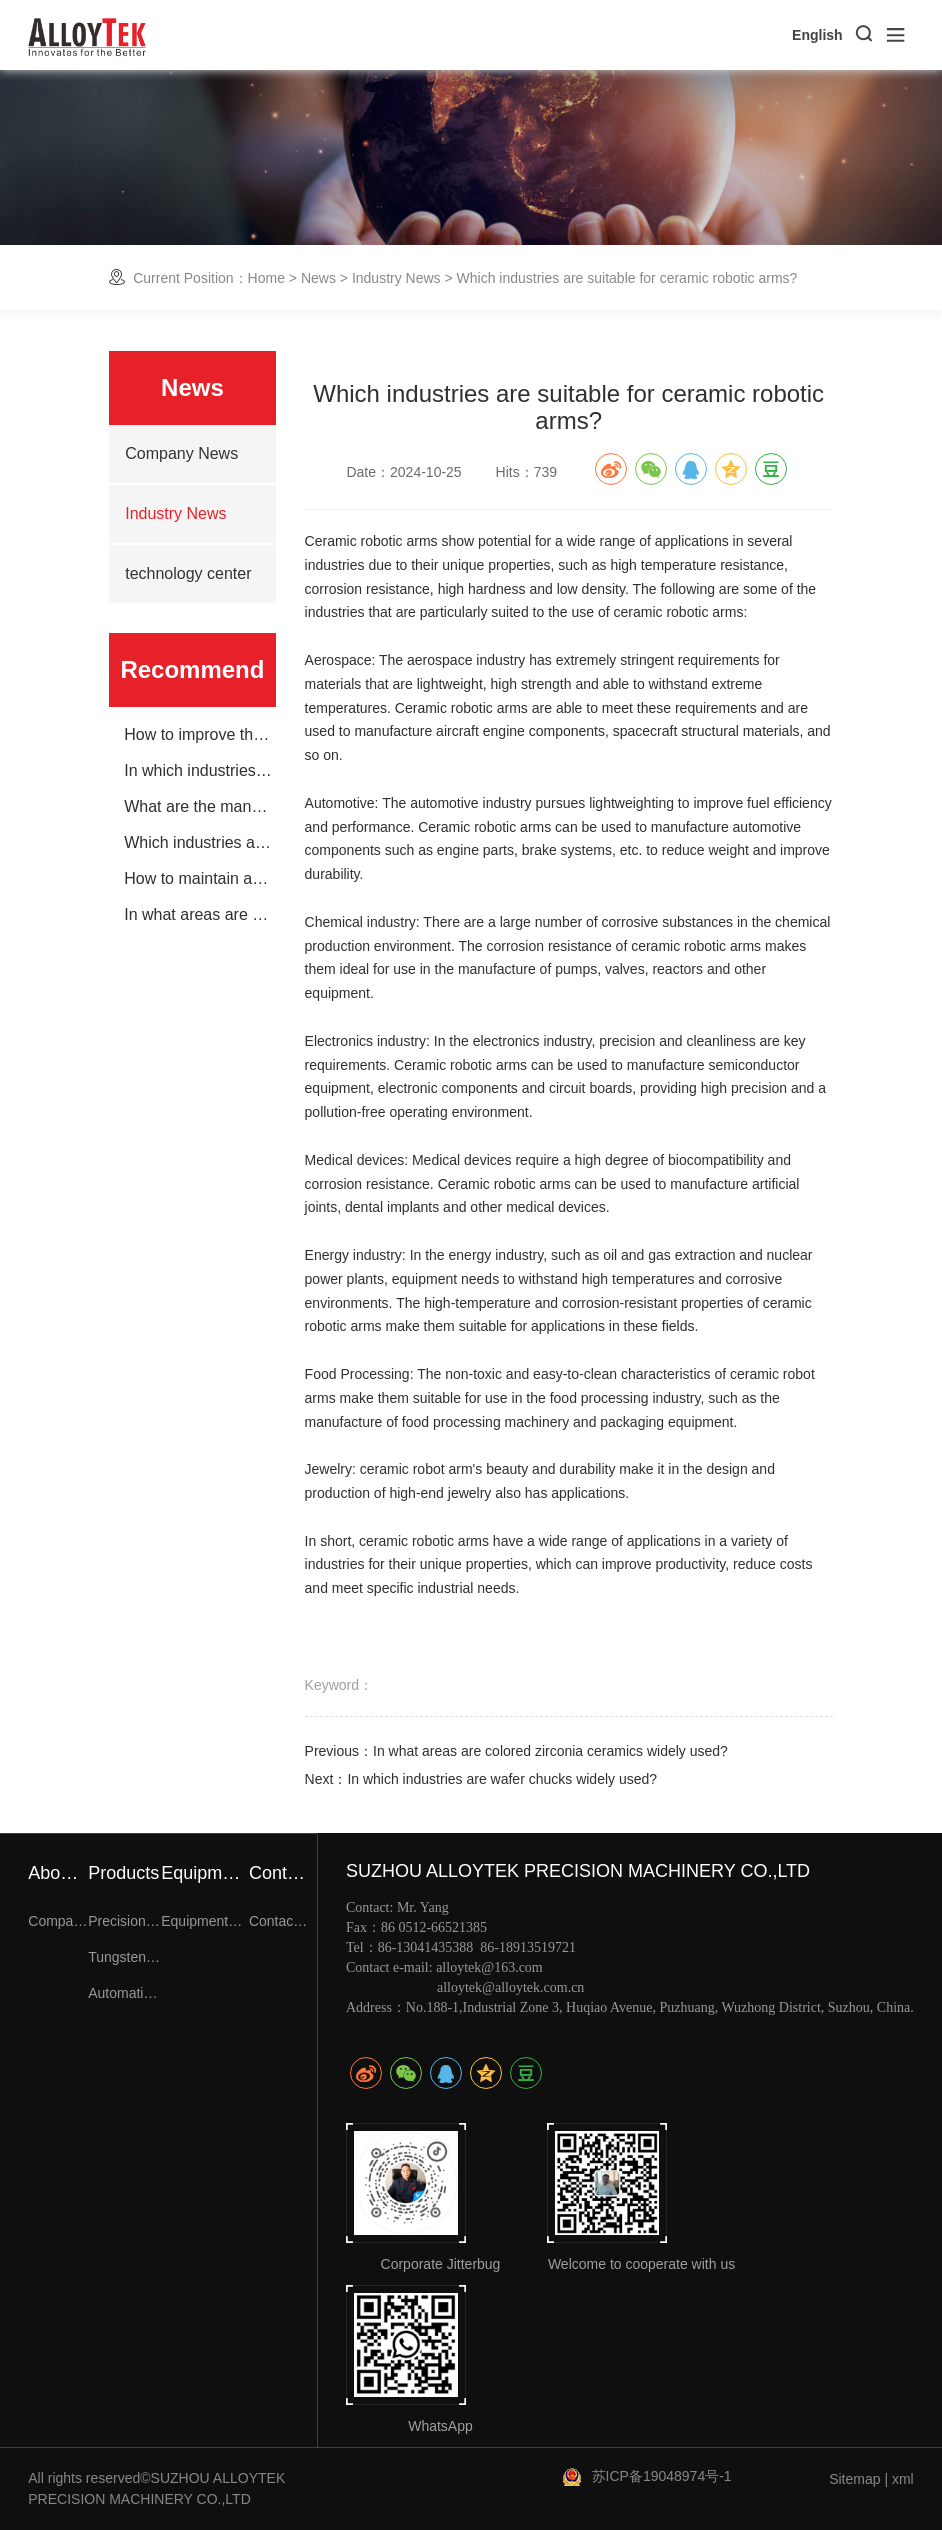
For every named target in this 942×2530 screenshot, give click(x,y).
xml (903, 2479)
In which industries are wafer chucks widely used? (199, 771)
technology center (188, 573)
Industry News (396, 278)
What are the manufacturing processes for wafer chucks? (199, 807)
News (318, 278)
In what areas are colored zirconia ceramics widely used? (199, 915)
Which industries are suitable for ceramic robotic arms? (199, 843)
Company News (181, 453)
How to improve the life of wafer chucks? (199, 735)
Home (266, 278)
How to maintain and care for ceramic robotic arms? (199, 879)
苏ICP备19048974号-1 (662, 2476)
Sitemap (854, 2479)
